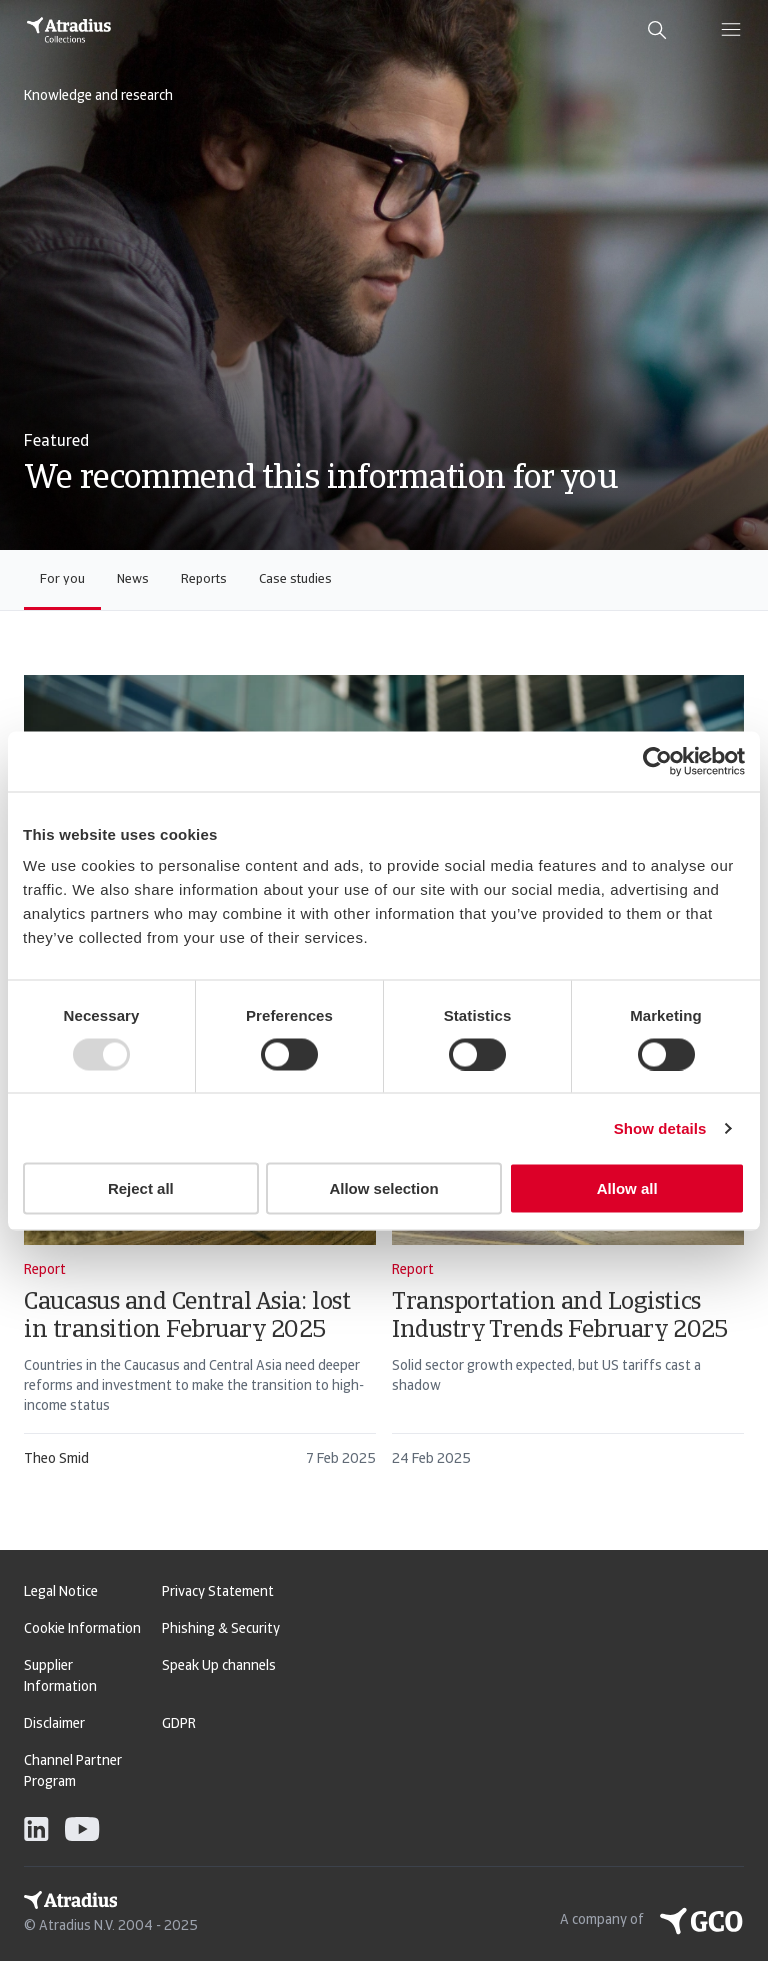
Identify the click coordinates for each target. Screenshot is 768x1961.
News (133, 579)
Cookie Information (82, 1629)
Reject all (141, 1188)
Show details (660, 1127)
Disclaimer (54, 1724)
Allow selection (383, 1188)
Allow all (627, 1188)
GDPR (179, 1724)
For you (62, 579)
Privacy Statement (218, 1592)
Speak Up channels (219, 1666)
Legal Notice (61, 1592)
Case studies (295, 579)
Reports (204, 579)
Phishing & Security (221, 1629)
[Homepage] (69, 30)
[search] (657, 30)
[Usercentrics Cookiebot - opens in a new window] (657, 761)
